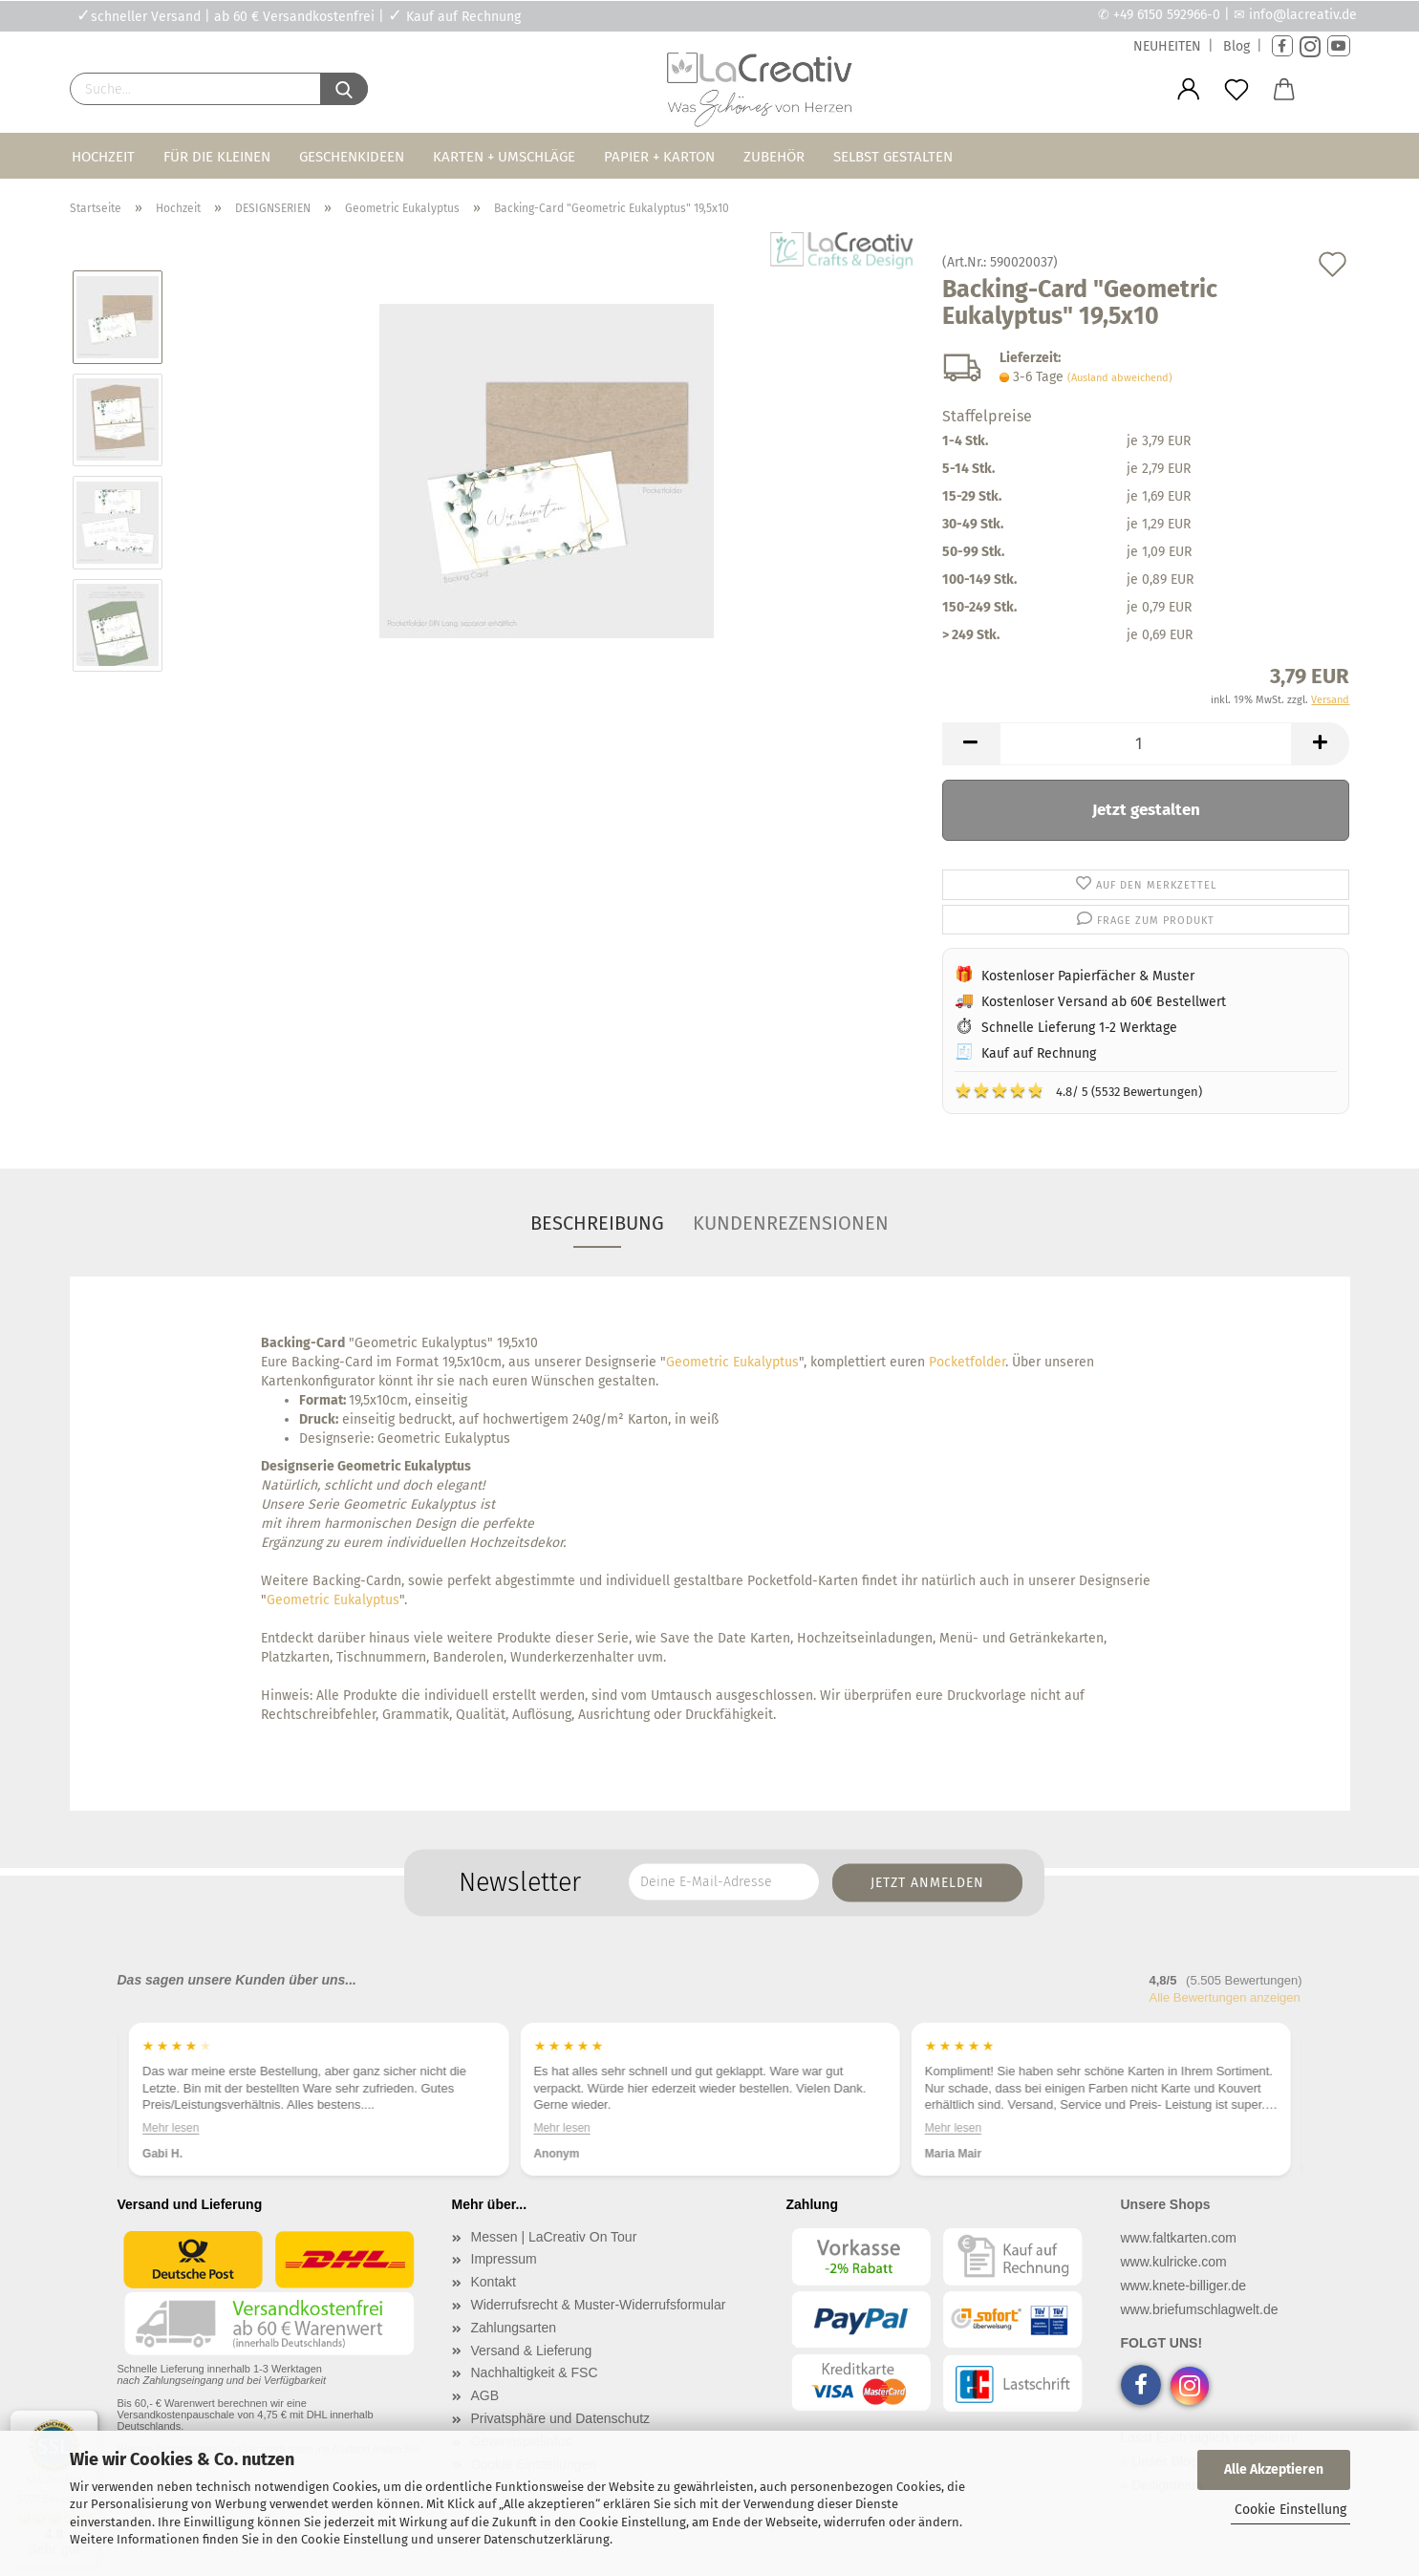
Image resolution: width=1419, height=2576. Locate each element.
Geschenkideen (351, 156)
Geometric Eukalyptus (732, 1362)
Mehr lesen (170, 2127)
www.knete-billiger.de (1184, 2285)
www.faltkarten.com (1178, 2237)
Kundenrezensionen (791, 1223)
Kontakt (493, 2281)
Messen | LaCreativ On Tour (554, 2236)
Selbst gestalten (893, 156)
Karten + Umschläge (504, 156)
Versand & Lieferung (531, 2350)
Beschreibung (597, 1223)
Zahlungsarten (514, 2327)
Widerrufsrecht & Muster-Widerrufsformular (598, 2304)
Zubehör (774, 156)
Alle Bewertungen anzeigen (1225, 1997)
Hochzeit (103, 156)
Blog (1236, 46)
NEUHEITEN (1167, 46)
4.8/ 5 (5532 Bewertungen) (1078, 1090)
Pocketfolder (967, 1362)
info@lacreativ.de (1303, 15)
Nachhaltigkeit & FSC (534, 2372)
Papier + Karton (659, 156)
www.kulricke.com (1174, 2261)
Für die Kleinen (216, 156)
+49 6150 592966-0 (1166, 15)
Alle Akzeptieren (1273, 2469)
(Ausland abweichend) (1119, 378)
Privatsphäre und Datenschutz (561, 2418)
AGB (485, 2395)
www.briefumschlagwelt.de (1200, 2309)
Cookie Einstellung (1290, 2509)
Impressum (504, 2258)
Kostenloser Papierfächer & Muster (1087, 976)
